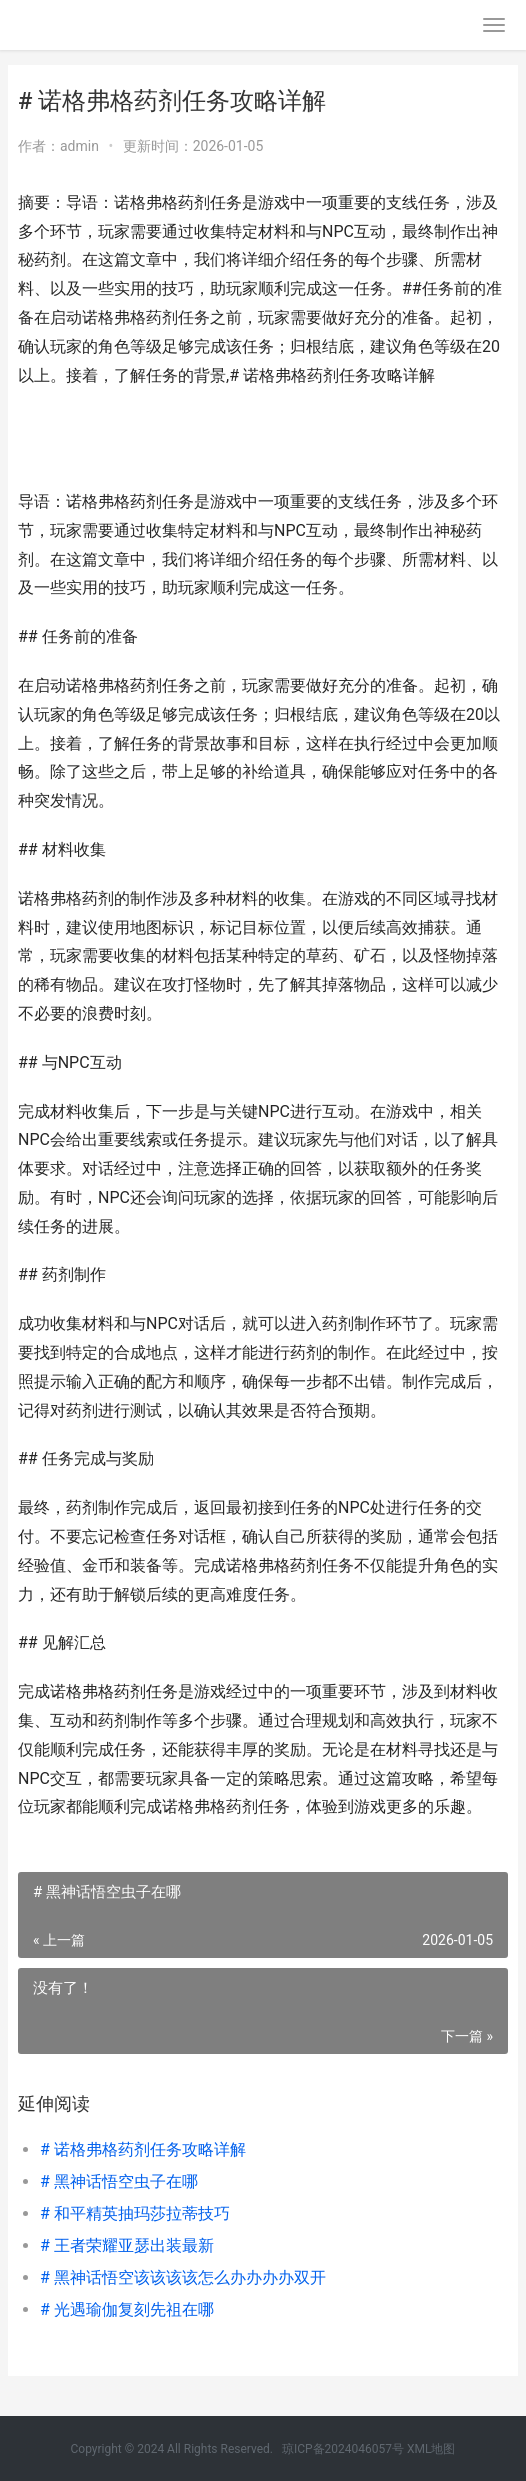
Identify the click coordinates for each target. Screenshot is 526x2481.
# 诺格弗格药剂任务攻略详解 (143, 2149)
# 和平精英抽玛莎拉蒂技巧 (135, 2213)
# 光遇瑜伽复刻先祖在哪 (127, 2309)
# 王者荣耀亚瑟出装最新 (127, 2245)
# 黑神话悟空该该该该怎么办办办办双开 (183, 2277)
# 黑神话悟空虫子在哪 (119, 2181)
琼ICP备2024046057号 (343, 2449)
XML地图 (431, 2449)
